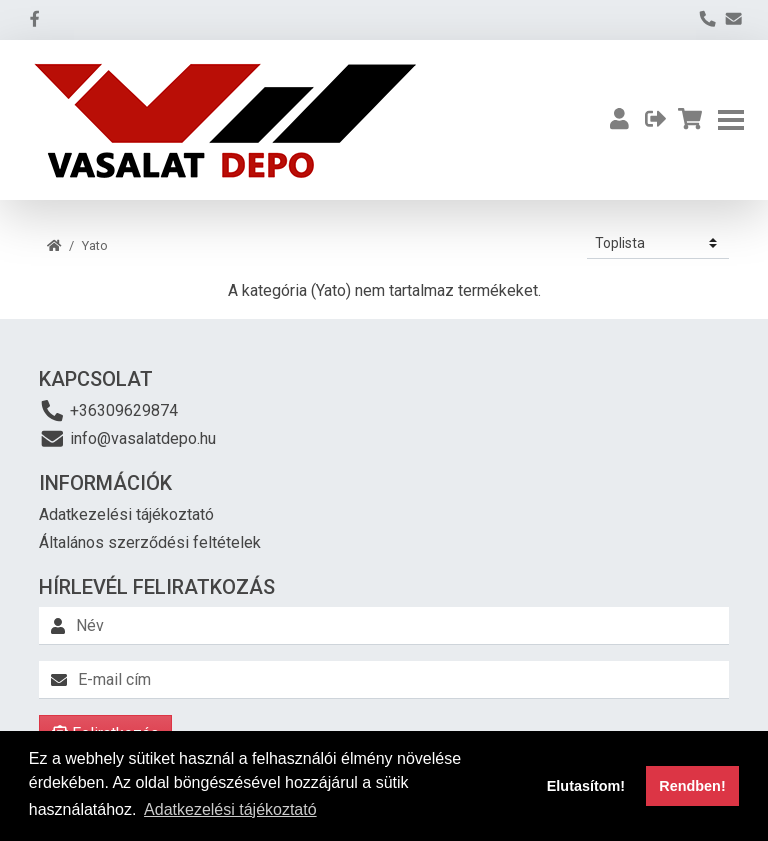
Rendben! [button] (692, 786)
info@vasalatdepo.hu (127, 438)
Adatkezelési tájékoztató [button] (230, 809)
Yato (95, 245)
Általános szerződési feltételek (150, 542)
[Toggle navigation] (731, 120)
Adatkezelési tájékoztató (126, 514)
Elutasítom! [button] (586, 786)
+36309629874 (108, 410)
